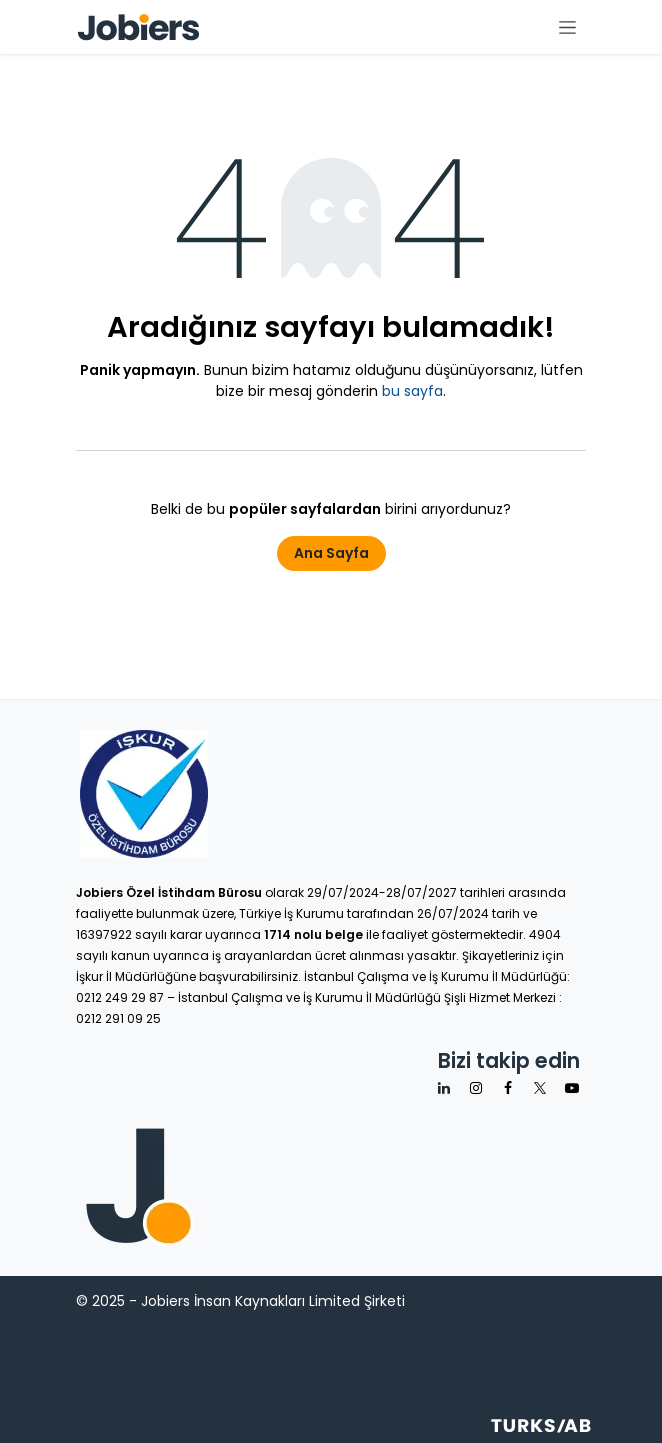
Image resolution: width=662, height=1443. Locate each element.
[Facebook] (508, 1088)
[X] (540, 1088)
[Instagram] (476, 1088)
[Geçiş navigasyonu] (567, 27)
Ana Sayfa (331, 553)
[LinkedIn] (444, 1088)
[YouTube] (572, 1088)
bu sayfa (412, 391)
